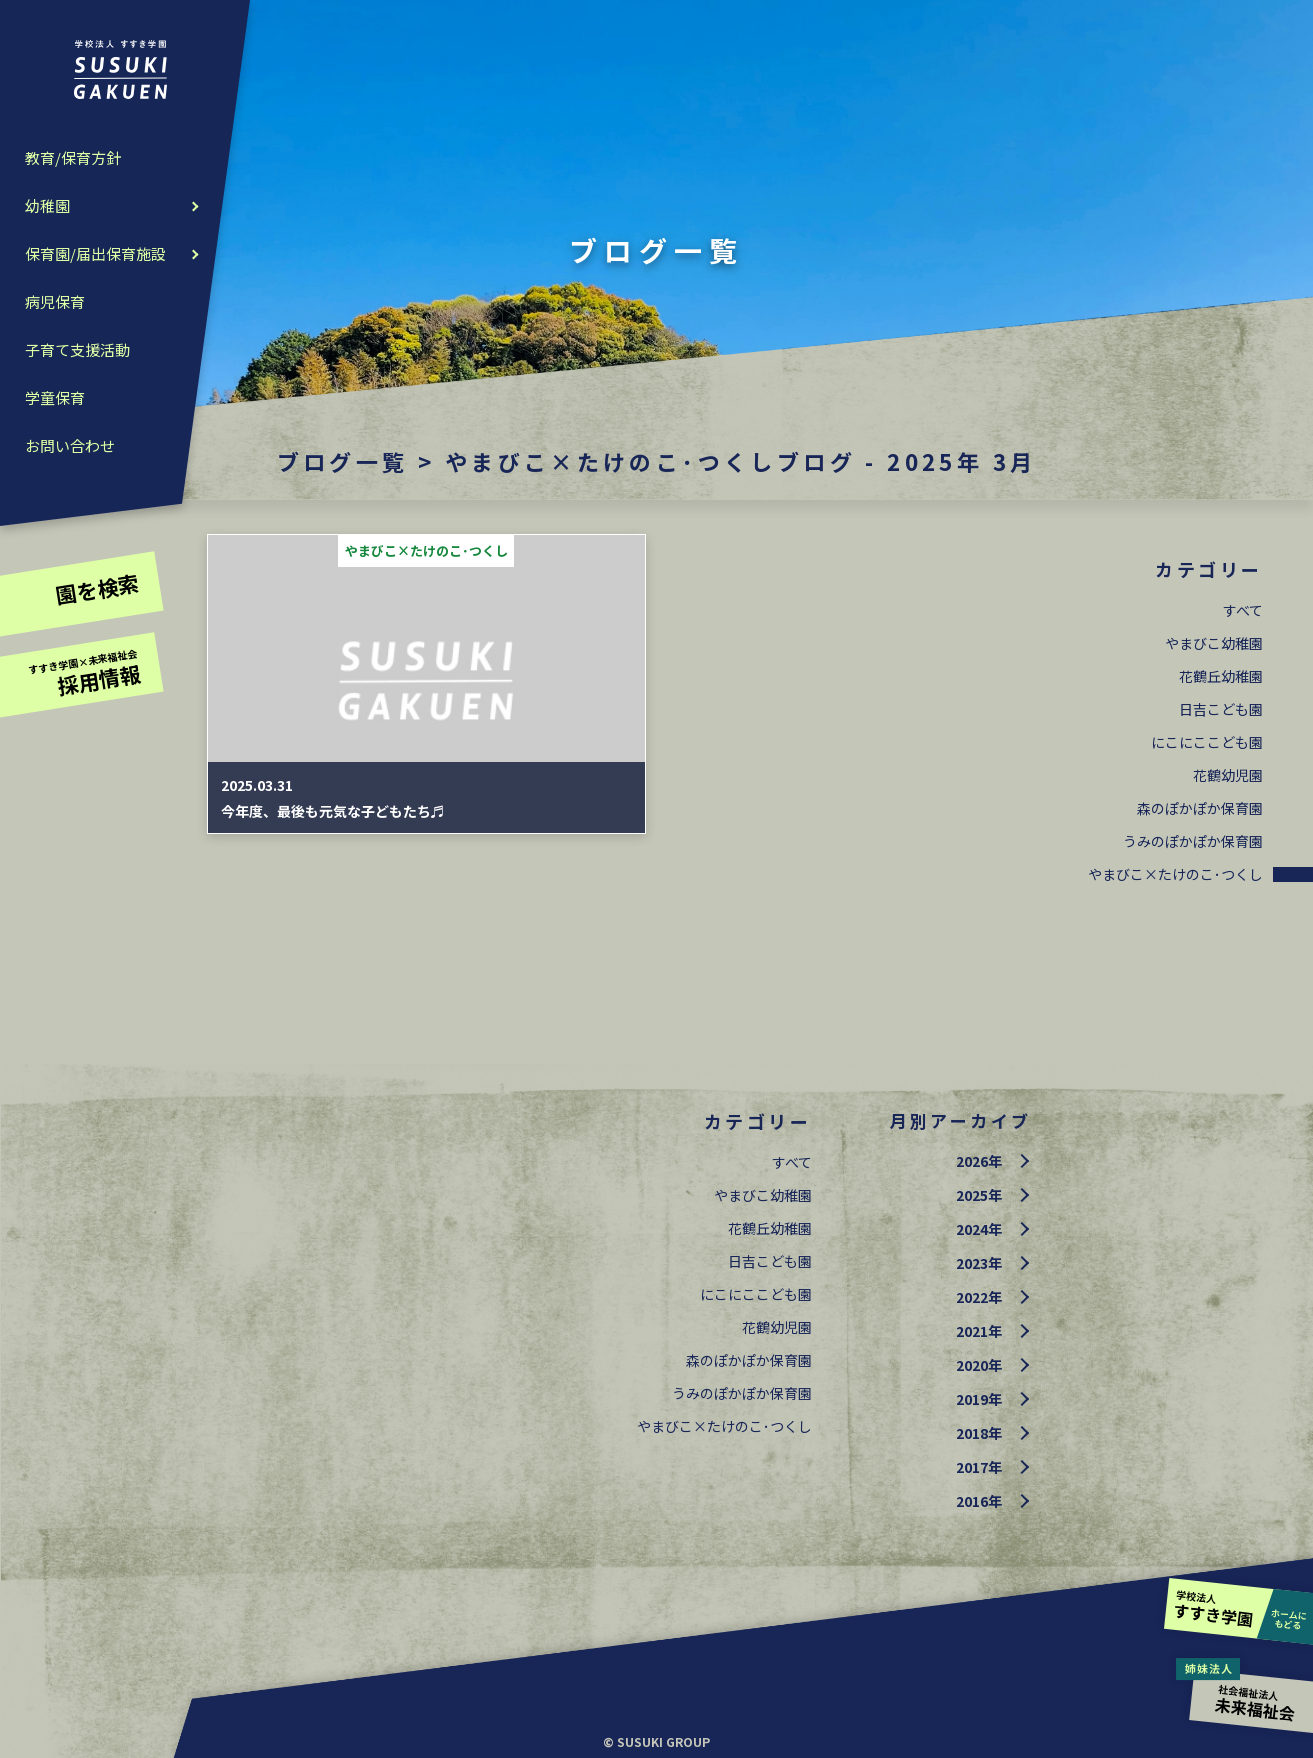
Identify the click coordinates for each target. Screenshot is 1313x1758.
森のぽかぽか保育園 (1200, 808)
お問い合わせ (70, 445)
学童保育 (55, 397)
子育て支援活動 (77, 349)
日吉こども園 (1221, 709)
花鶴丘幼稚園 (1221, 676)
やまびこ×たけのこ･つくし (1175, 874)
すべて (1243, 610)
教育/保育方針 (73, 157)
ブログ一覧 (343, 461)
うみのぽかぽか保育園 (1193, 841)
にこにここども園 (1207, 742)
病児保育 (55, 301)
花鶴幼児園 (1228, 775)
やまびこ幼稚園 (1214, 643)
